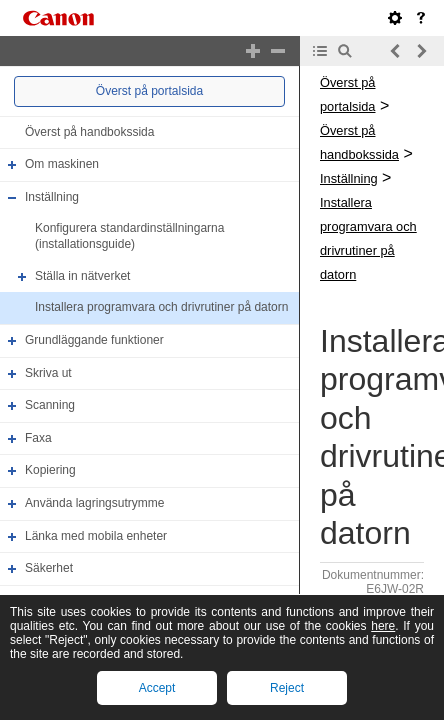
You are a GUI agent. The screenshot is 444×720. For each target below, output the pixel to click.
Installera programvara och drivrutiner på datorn (161, 307)
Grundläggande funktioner (94, 340)
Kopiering (50, 471)
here (383, 626)
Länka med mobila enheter (96, 536)
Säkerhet (49, 568)
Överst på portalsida (149, 91)
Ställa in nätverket (82, 276)
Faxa (38, 438)
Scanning (50, 405)
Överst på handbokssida (89, 132)
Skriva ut (48, 373)
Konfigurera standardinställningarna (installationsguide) (129, 237)
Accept (157, 688)
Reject (287, 688)
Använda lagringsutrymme (94, 503)
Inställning (52, 197)
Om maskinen (62, 164)
